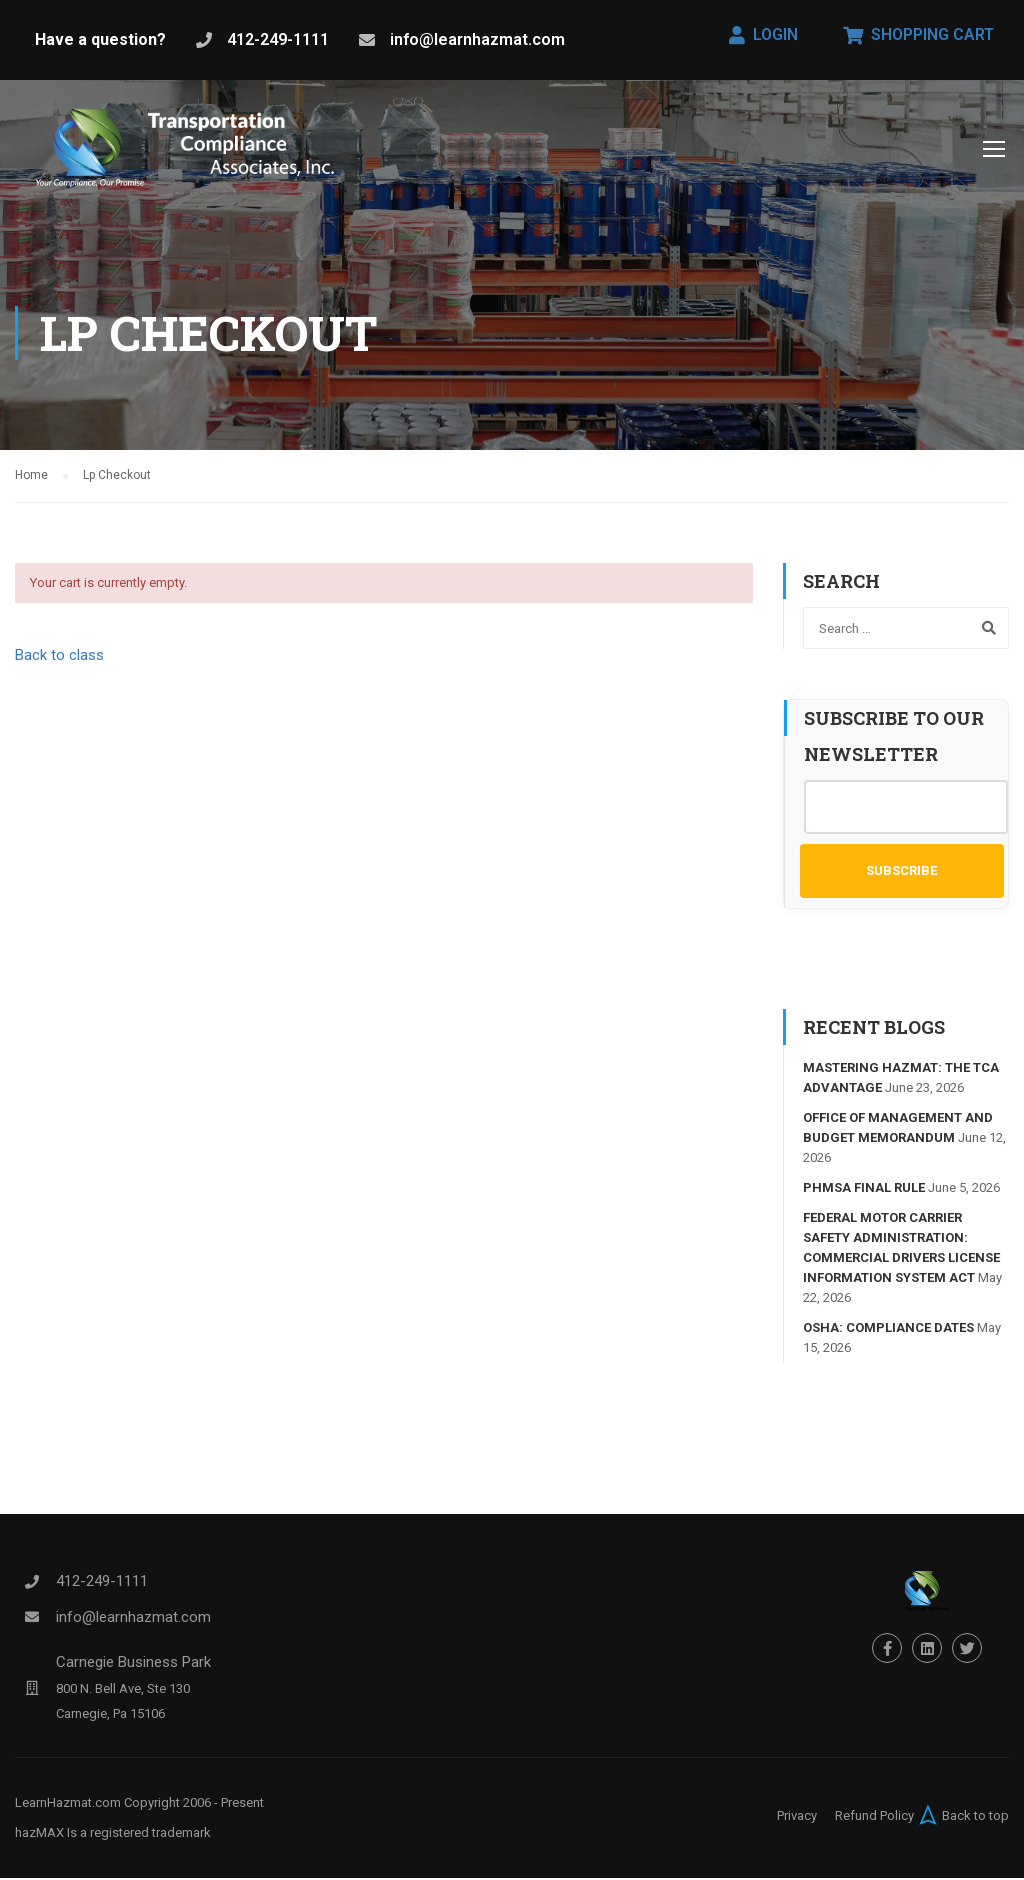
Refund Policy (874, 1817)
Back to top (961, 1817)
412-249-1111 (278, 39)
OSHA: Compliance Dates (888, 1330)
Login (763, 34)
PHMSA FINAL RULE (864, 1190)
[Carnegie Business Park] (32, 1691)
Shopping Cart (918, 34)
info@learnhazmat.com (477, 39)
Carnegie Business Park (133, 1665)
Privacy (797, 1817)
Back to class (59, 657)
